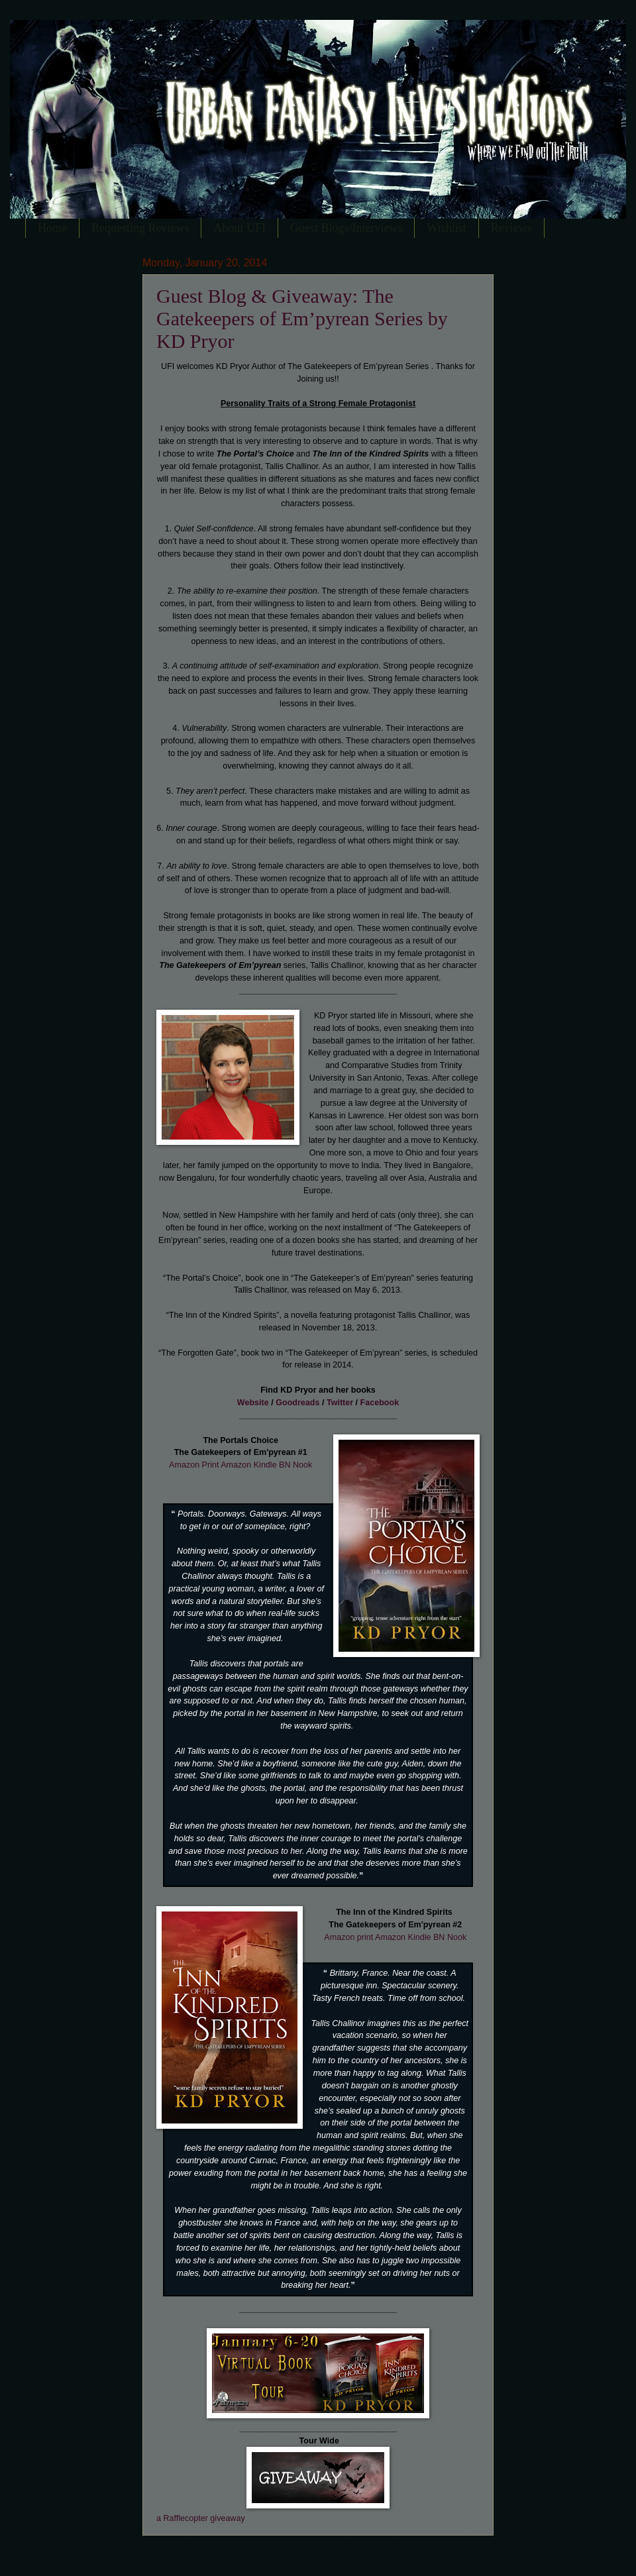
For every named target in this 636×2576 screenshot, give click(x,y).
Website (253, 1402)
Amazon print (348, 1937)
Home (52, 228)
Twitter (340, 1402)
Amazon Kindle (250, 1465)
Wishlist (446, 228)
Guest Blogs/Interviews (346, 228)
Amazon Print (194, 1465)
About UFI (239, 228)
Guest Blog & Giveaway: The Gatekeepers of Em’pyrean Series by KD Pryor (302, 318)
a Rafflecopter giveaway (200, 2518)
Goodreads (297, 1402)
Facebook (379, 1402)
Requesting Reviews (140, 228)
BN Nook (295, 1465)
